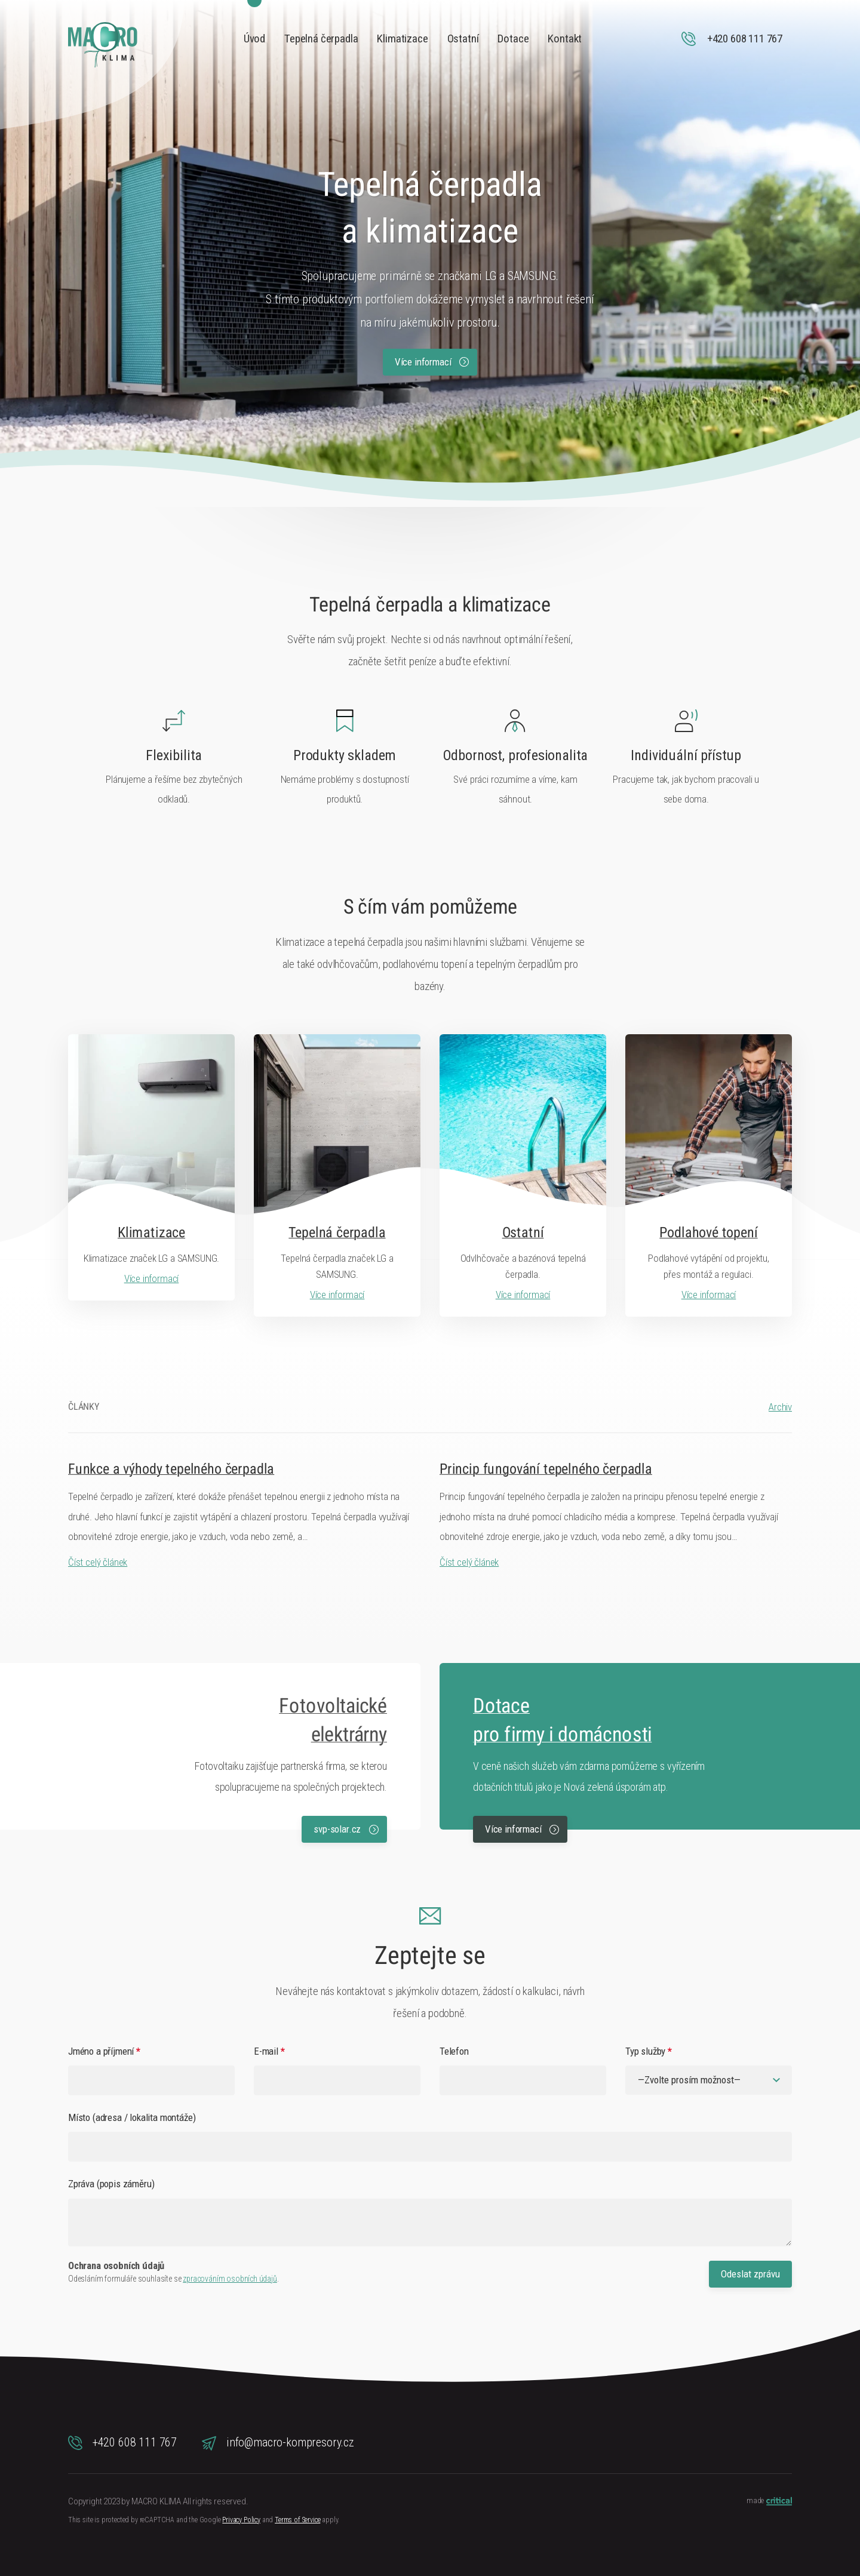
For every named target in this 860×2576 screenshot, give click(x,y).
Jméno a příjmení (104, 2051)
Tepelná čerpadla (321, 38)
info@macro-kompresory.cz (278, 2443)
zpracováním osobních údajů (230, 2278)
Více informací (432, 362)
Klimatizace (402, 38)
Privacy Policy (241, 2520)
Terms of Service (297, 2520)
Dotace (513, 38)
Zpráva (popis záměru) (111, 2184)
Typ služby (648, 2051)
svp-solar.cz (346, 1829)
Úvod (254, 38)
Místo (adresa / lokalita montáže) (131, 2117)
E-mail (269, 2051)
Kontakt (565, 38)
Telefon (454, 2051)
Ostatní (463, 38)
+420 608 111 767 (122, 2443)
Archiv (780, 1407)
